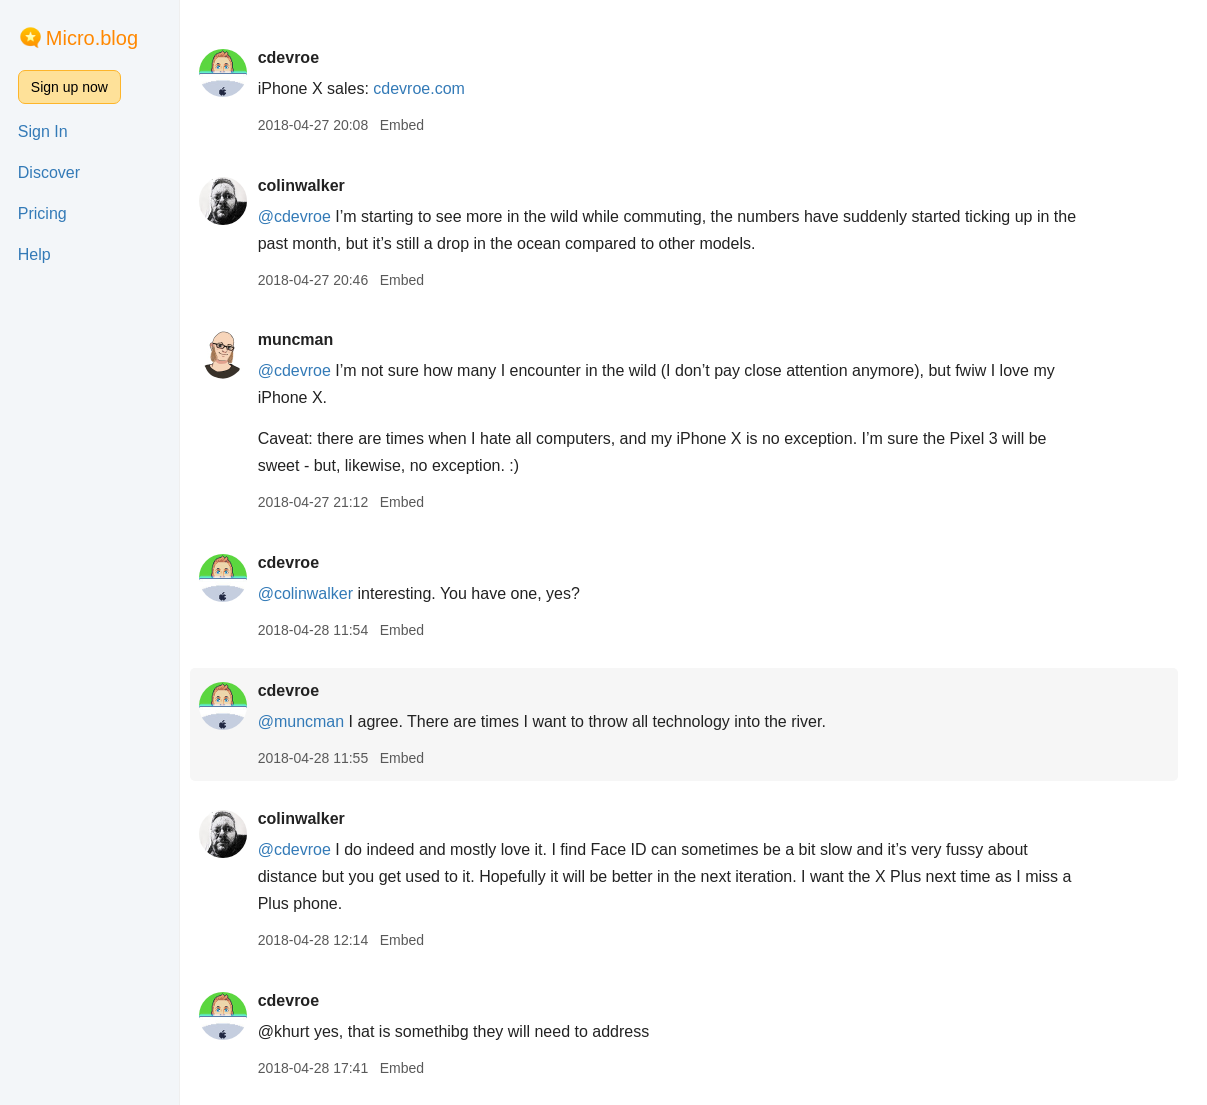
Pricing (42, 213)
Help (34, 254)
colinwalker (310, 185)
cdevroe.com (429, 88)
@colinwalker (314, 593)
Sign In (43, 131)
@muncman (310, 721)
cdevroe (297, 57)
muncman (305, 339)
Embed (411, 125)
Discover (49, 172)
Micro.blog (92, 38)
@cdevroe (303, 216)
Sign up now (69, 87)
